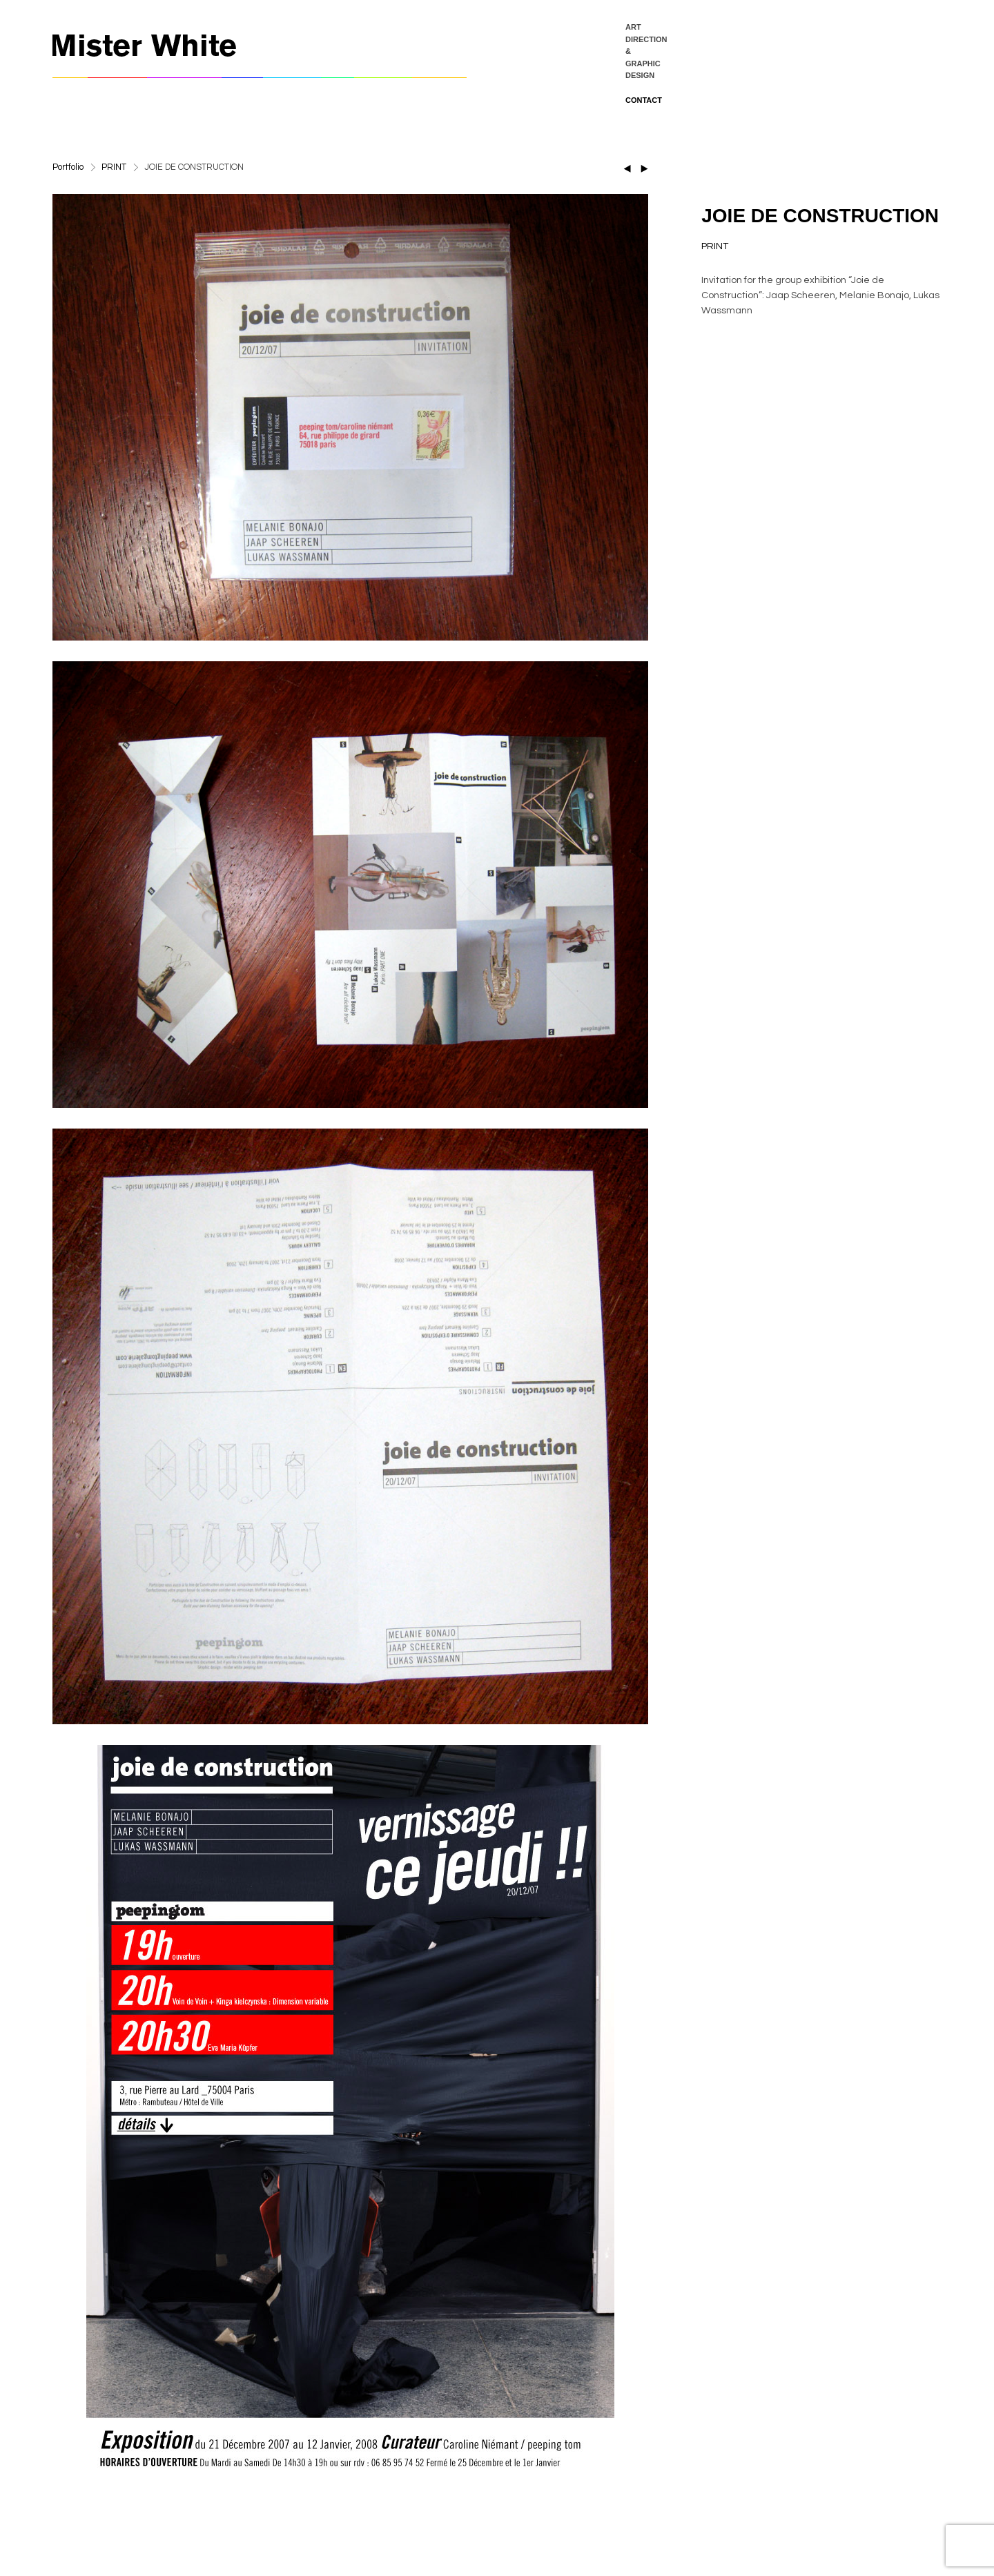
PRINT (113, 167)
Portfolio (68, 167)
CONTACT (643, 100)
